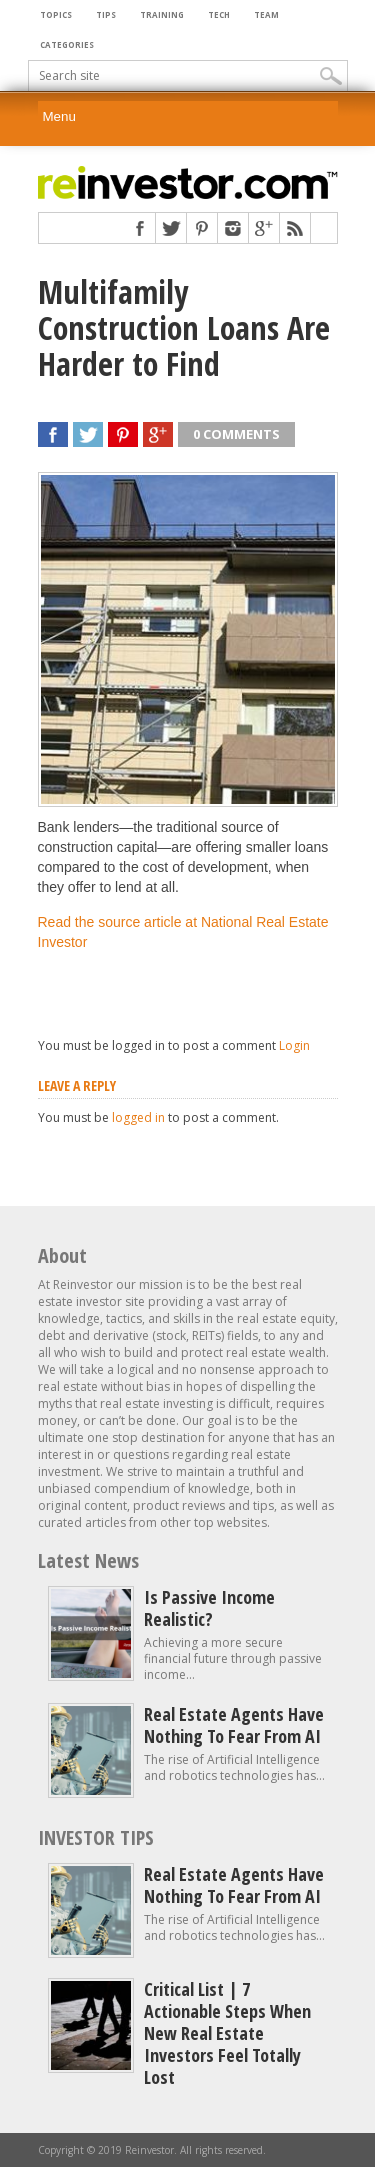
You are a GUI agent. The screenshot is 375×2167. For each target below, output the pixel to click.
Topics (56, 14)
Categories (67, 44)
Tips (106, 14)
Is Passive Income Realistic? (209, 1608)
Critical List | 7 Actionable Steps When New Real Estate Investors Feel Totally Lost (227, 2033)
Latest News (88, 1560)
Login (294, 1045)
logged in (138, 1117)
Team (266, 14)
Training (162, 14)
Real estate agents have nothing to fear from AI (234, 1725)
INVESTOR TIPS (96, 1837)
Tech (219, 14)
